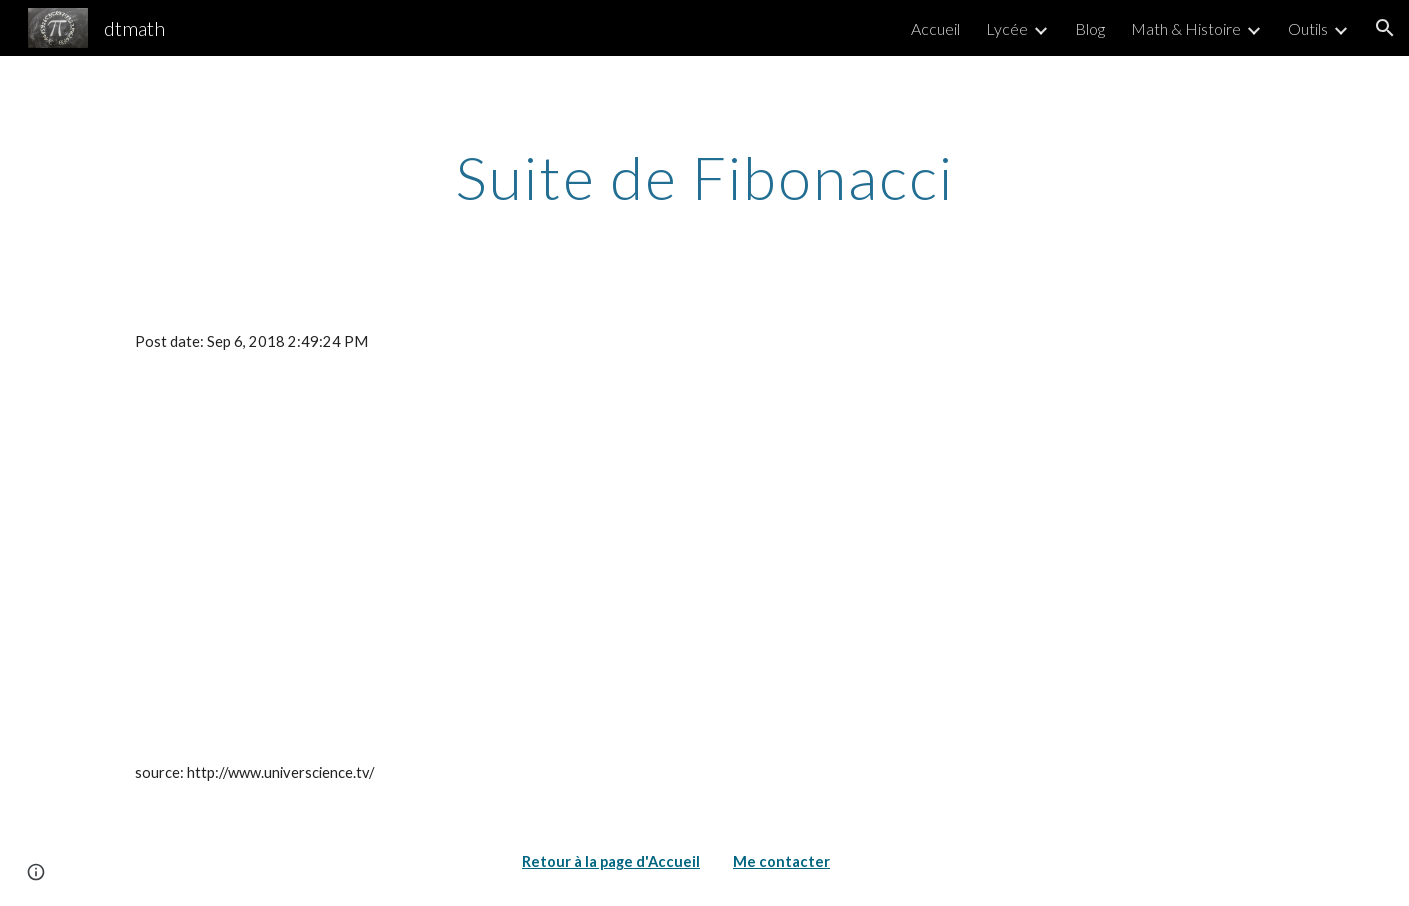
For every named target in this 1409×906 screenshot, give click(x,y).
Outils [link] (1308, 28)
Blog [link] (1090, 28)
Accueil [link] (935, 28)
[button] (1385, 28)
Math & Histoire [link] (1186, 28)
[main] (704, 177)
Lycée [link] (1007, 28)
